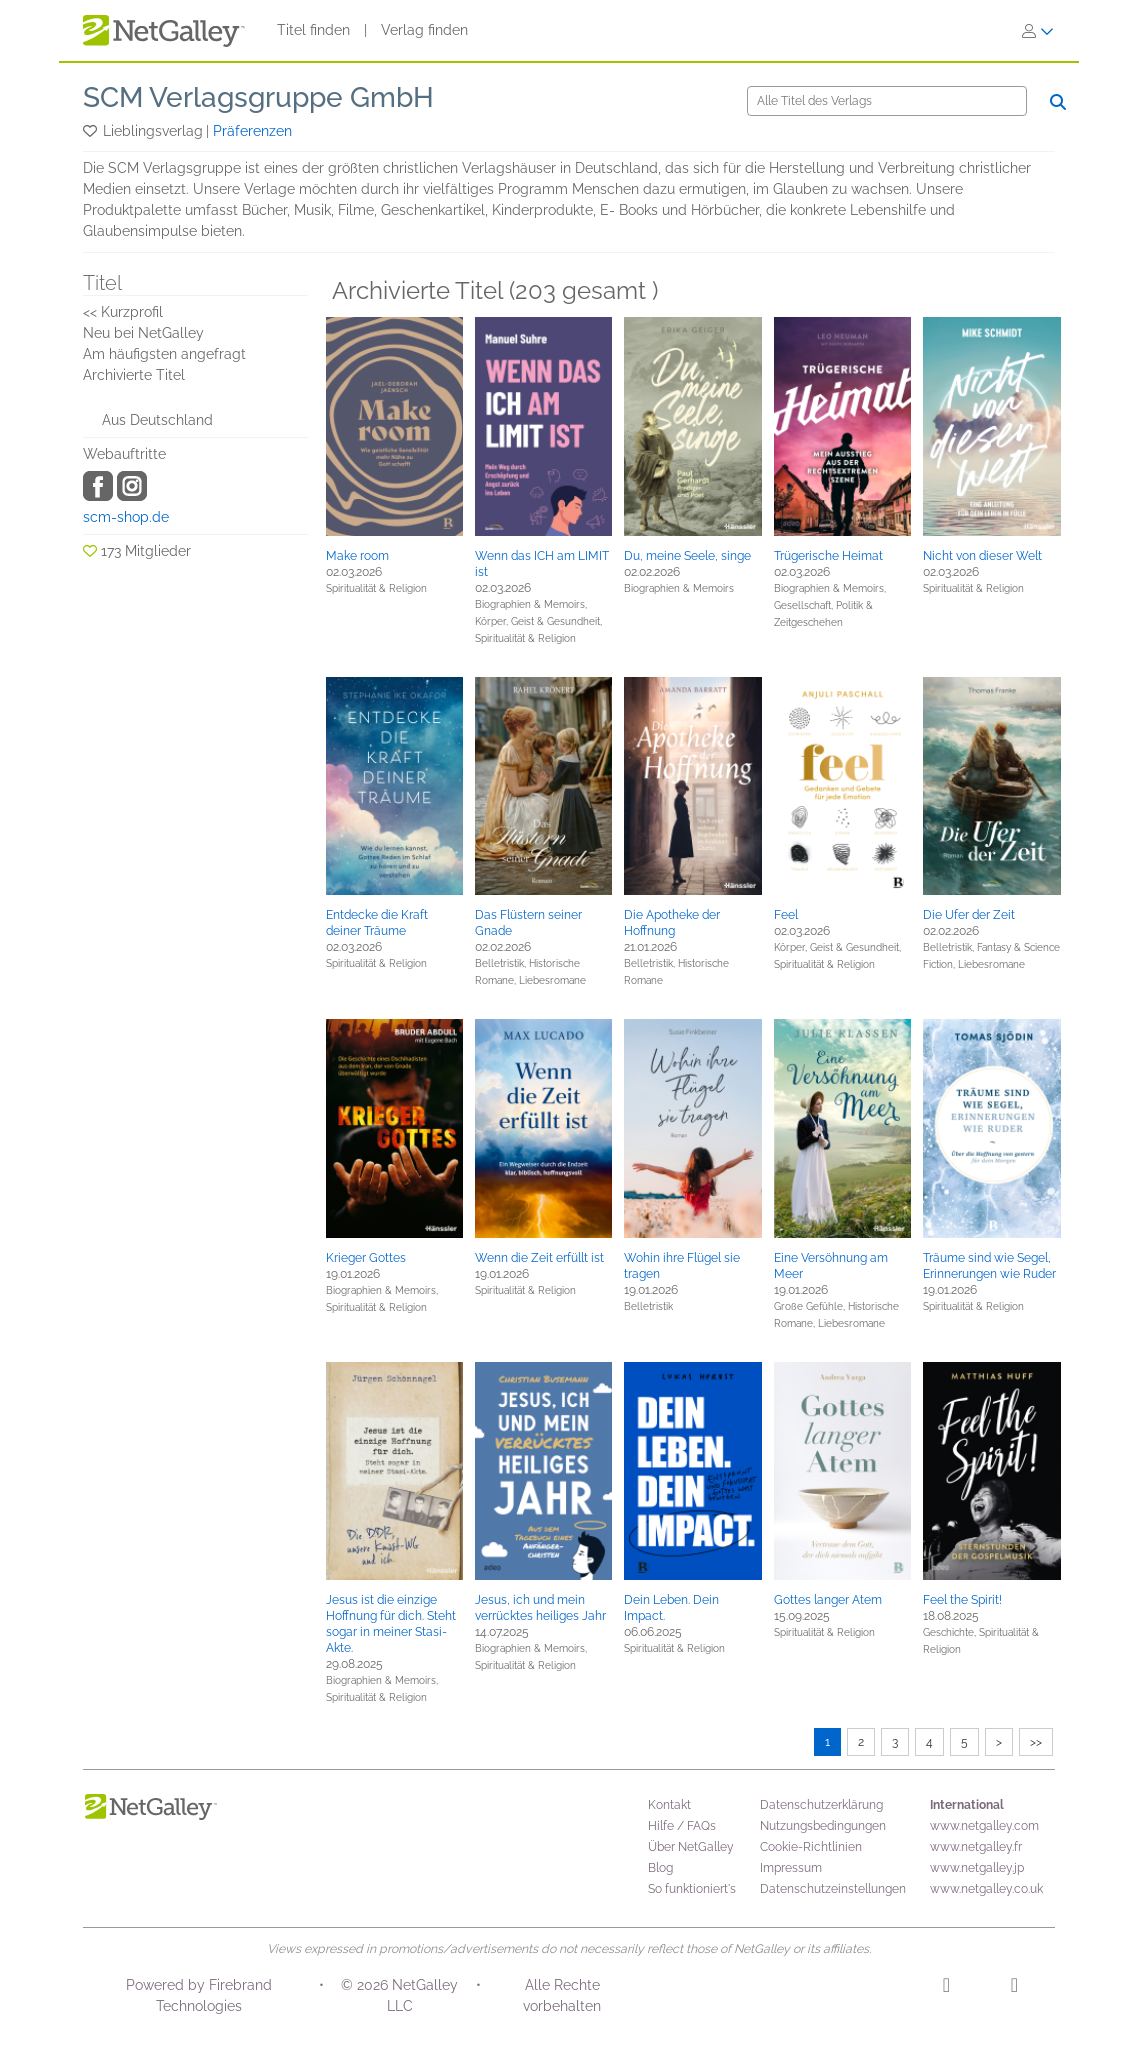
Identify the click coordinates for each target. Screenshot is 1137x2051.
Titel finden (313, 30)
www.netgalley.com (984, 1826)
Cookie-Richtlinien (811, 1847)
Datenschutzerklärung (821, 1805)
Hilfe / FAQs (682, 1826)
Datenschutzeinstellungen (833, 1889)
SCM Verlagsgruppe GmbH (258, 97)
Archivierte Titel (134, 375)
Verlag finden (424, 30)
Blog (660, 1868)
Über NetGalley (691, 1847)
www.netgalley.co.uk (986, 1889)
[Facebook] (1014, 1988)
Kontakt (669, 1805)
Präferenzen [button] (252, 131)
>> (1036, 1742)
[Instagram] (946, 1988)
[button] (91, 131)
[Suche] (887, 101)
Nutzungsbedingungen (823, 1826)
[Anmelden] (1038, 31)
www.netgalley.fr (976, 1847)
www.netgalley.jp (977, 1868)
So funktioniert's (692, 1889)
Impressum (791, 1868)
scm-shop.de (126, 517)
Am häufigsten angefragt (164, 354)
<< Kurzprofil (123, 312)
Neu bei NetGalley (143, 333)
